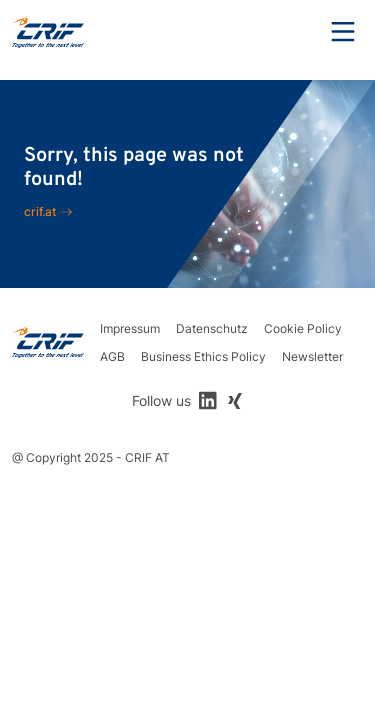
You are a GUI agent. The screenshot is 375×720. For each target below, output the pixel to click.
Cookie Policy (303, 328)
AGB (112, 356)
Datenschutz (212, 328)
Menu (343, 32)
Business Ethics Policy (203, 356)
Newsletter (312, 356)
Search (288, 32)
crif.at (40, 211)
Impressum (130, 328)
